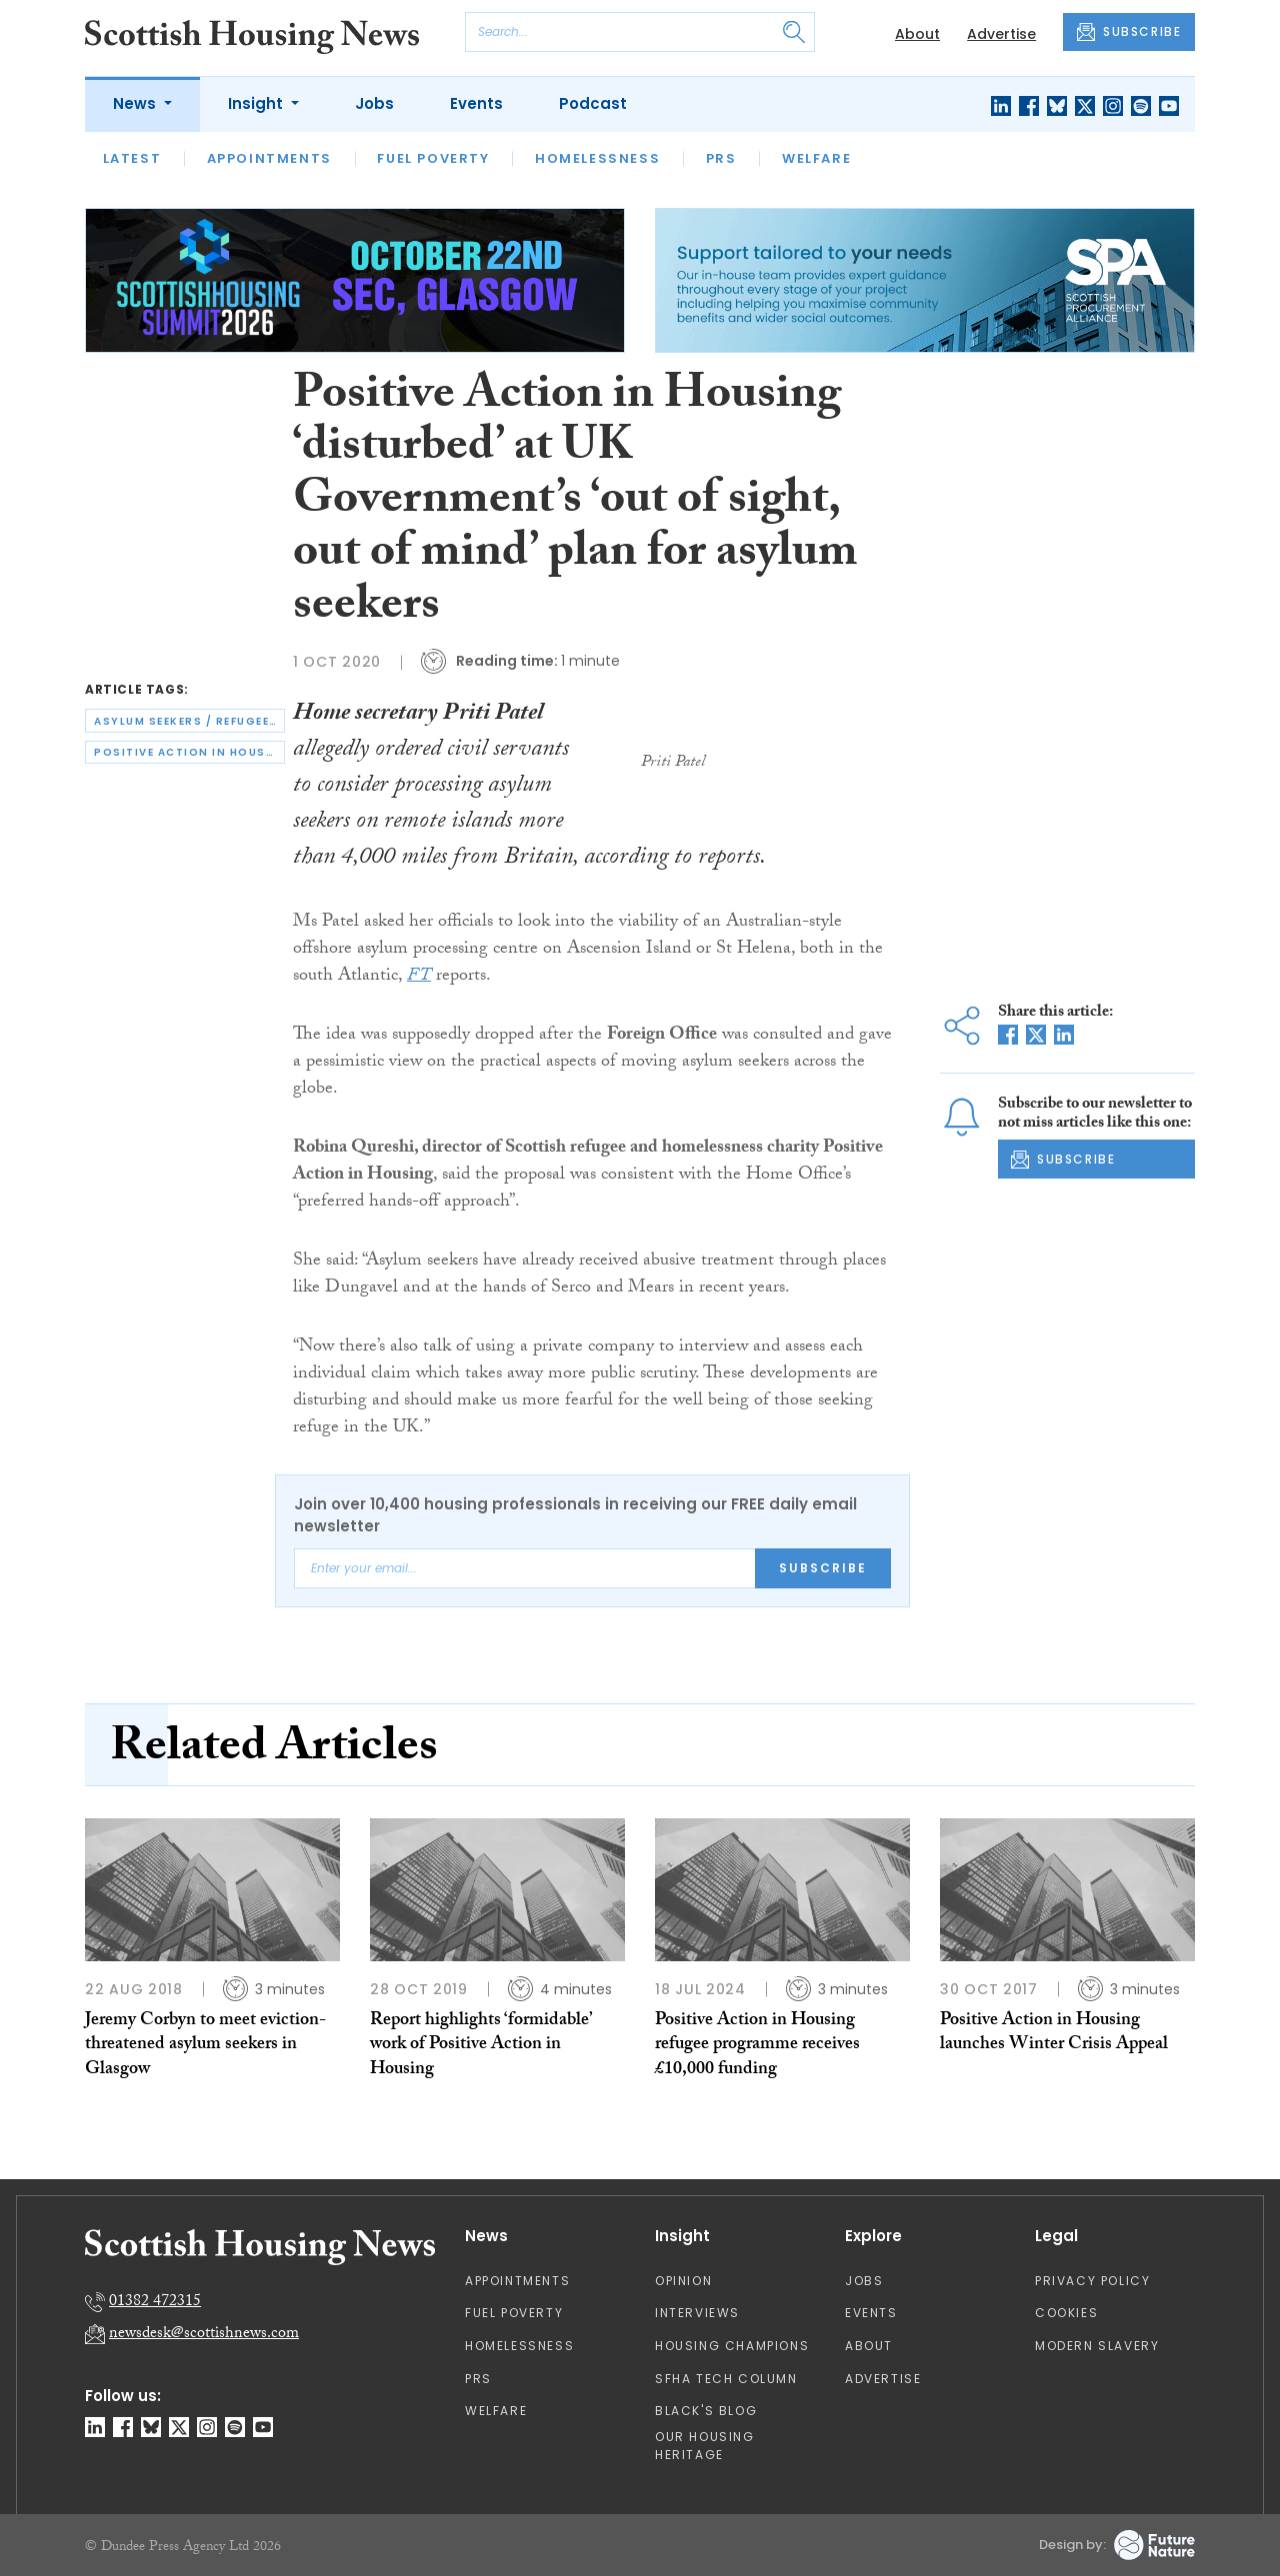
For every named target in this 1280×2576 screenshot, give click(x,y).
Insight (257, 103)
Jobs (374, 103)
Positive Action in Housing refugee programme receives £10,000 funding (757, 2046)
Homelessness (597, 158)
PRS (721, 158)
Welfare (816, 158)
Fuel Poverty (433, 158)
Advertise (1001, 34)
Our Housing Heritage (705, 2445)
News (136, 103)
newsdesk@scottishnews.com (204, 2334)
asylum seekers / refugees (186, 721)
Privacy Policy (1092, 2280)
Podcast (593, 103)
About (917, 34)
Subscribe (823, 1567)
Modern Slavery (1097, 2345)
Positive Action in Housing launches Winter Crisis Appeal (1054, 2033)
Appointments (269, 158)
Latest (132, 158)
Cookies (1066, 2312)
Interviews (697, 2312)
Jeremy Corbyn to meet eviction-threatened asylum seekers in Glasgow (205, 2046)
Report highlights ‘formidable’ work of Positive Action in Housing (481, 2046)
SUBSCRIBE (1129, 32)
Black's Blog (706, 2410)
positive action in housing (189, 752)
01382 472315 (155, 2302)
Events (476, 103)
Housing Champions (732, 2345)
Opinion (683, 2280)
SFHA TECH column (726, 2378)
